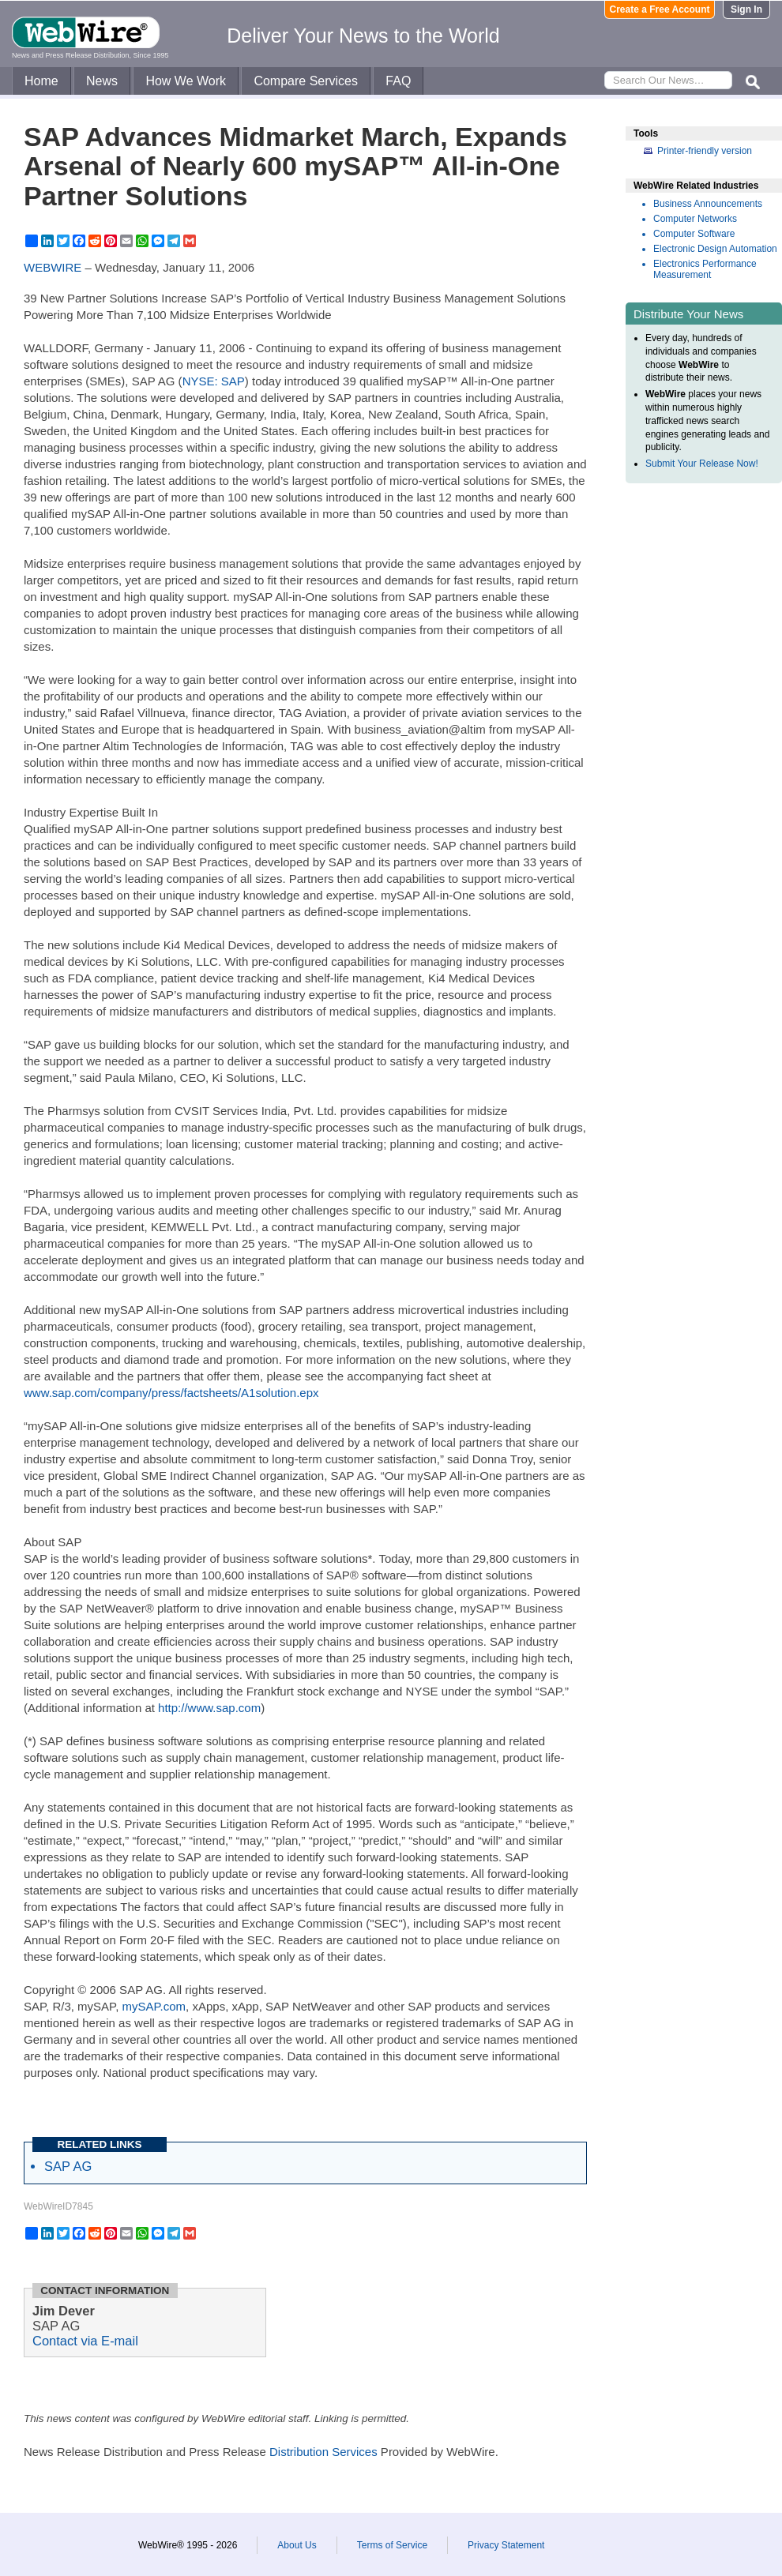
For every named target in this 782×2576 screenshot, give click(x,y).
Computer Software (694, 233)
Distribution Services (323, 2451)
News (102, 81)
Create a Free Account (660, 9)
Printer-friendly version (704, 150)
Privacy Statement (506, 2545)
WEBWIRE (52, 267)
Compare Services (306, 81)
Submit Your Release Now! (701, 463)
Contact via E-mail (85, 2341)
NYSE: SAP (213, 381)
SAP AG (68, 2166)
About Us (296, 2545)
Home (41, 81)
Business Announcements (707, 203)
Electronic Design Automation (715, 248)
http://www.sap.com (209, 1707)
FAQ (398, 81)
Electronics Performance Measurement (705, 269)
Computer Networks (695, 218)
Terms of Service (392, 2545)
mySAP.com (154, 2006)
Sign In (746, 9)
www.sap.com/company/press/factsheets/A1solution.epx (171, 1392)
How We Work (185, 81)
